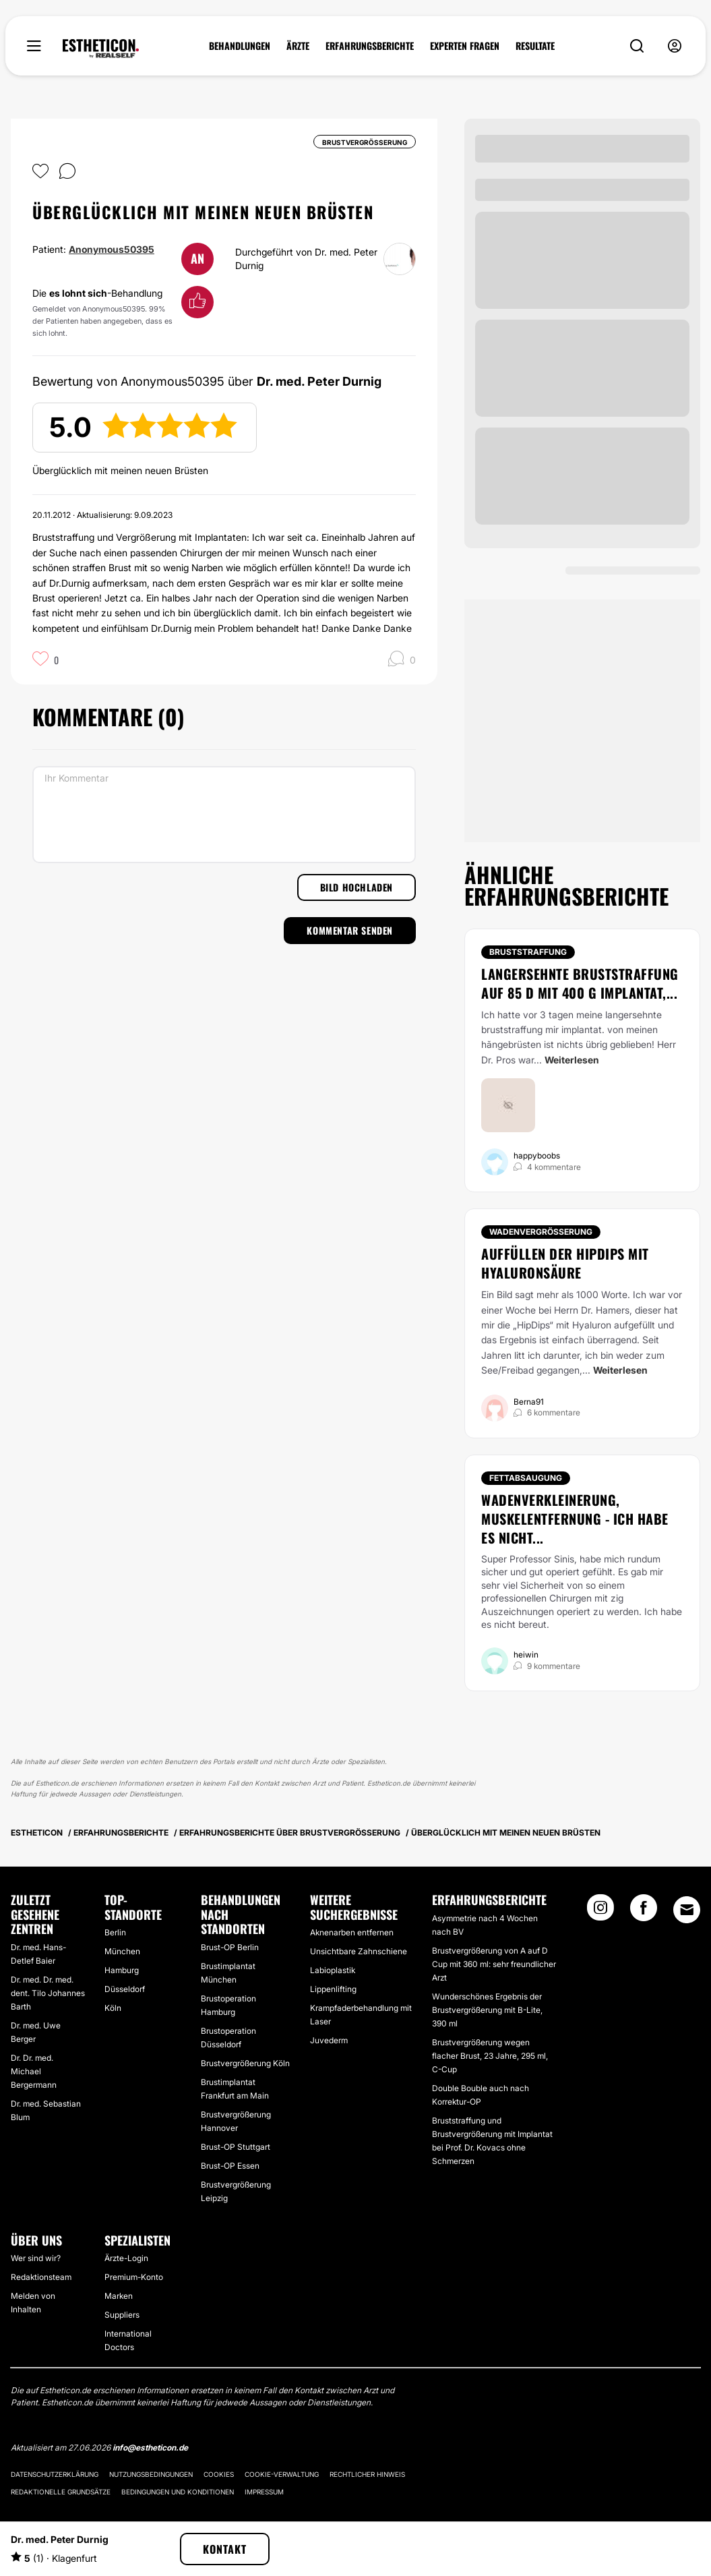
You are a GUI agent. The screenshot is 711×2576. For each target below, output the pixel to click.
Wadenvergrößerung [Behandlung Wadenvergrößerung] (540, 1232)
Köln (112, 2008)
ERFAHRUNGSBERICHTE (370, 46)
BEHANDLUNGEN (239, 46)
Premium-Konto (133, 2277)
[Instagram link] (600, 1911)
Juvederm (329, 2040)
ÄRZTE (297, 46)
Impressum (264, 2492)
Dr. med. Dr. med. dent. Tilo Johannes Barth (48, 1993)
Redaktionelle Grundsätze (61, 2492)
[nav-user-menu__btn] (674, 46)
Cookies (219, 2474)
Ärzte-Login (126, 2258)
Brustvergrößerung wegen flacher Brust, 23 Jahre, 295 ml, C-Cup (490, 2055)
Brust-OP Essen (230, 2166)
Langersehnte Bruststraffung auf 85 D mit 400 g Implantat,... (580, 983)
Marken (118, 2296)
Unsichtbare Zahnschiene (358, 1951)
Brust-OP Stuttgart (235, 2147)
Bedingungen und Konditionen (177, 2492)
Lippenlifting (333, 1989)
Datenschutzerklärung (54, 2474)
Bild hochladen (356, 887)
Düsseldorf (124, 1989)
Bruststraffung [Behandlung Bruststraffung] (528, 952)
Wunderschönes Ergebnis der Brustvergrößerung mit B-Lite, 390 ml (487, 2009)
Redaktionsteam (41, 2277)
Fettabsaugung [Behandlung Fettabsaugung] (525, 1478)
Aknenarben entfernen (352, 1932)
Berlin (115, 1932)
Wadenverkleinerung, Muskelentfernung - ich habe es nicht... (575, 1519)
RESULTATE (535, 46)
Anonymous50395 (111, 249)
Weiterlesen (572, 1059)
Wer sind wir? (36, 2258)
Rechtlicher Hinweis (367, 2474)
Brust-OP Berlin (230, 1947)
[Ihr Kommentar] (224, 814)
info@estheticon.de (150, 2447)
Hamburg (121, 1970)
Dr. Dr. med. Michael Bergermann (34, 2071)
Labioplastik (332, 1970)
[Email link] (686, 1909)
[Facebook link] (643, 1911)
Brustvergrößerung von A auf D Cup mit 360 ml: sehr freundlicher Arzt (494, 1964)
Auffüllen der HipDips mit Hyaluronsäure (565, 1263)
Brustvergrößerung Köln (245, 2063)
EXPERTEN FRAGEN (464, 46)
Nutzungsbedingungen (151, 2474)
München (122, 1951)
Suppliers (122, 2315)
